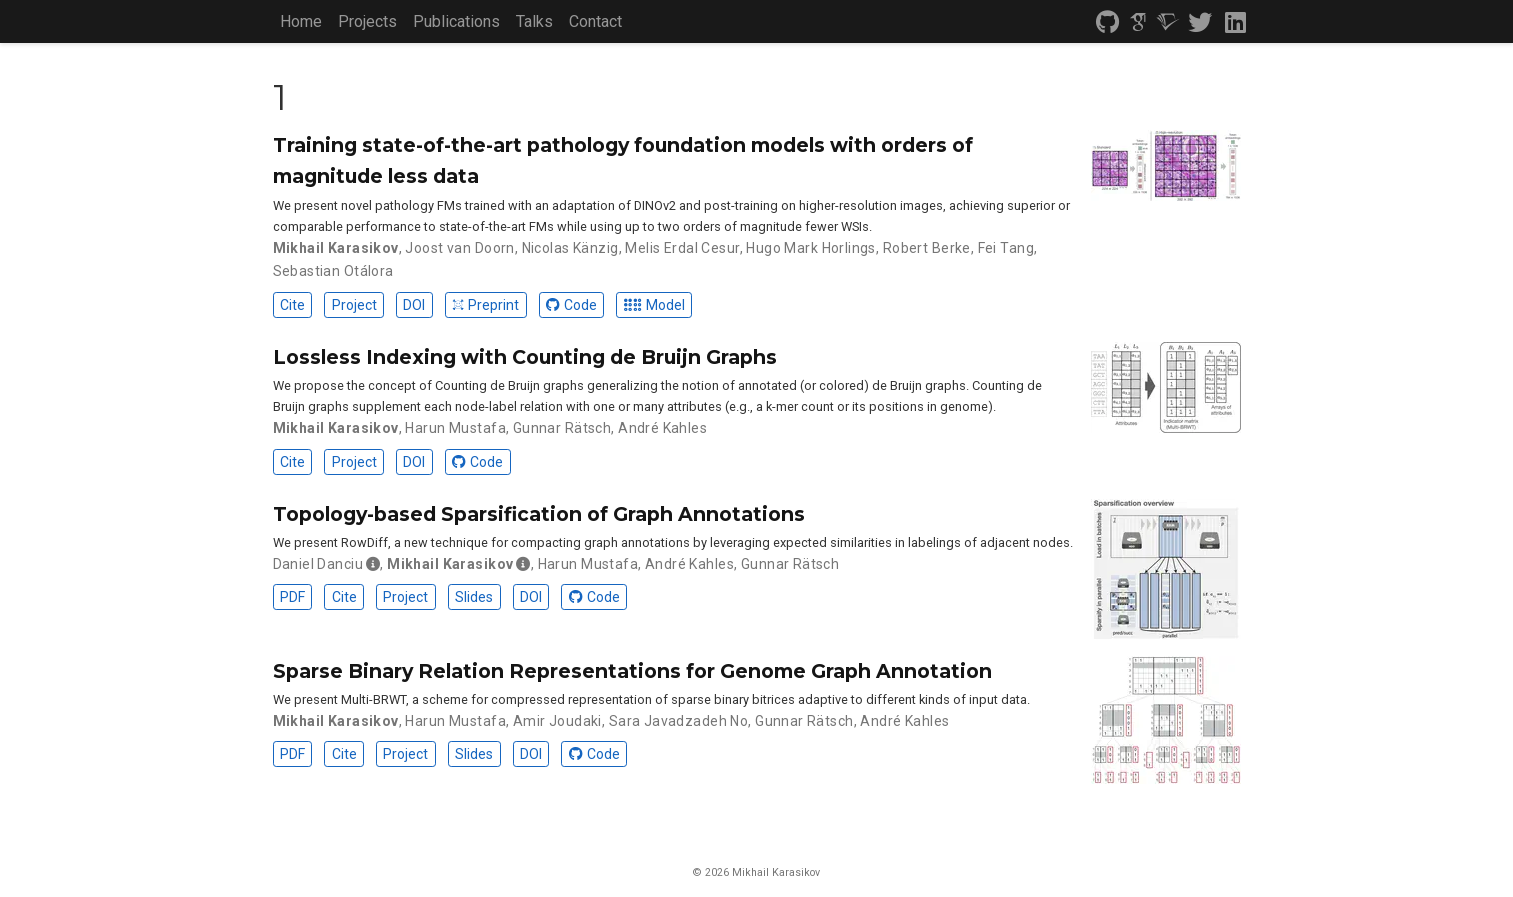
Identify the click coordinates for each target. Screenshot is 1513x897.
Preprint (485, 305)
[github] (1108, 23)
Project (354, 305)
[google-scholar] (1138, 23)
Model (654, 305)
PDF (292, 597)
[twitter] (1200, 23)
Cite (292, 305)
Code (571, 305)
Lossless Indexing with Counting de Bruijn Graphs (525, 357)
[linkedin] (1234, 23)
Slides (474, 597)
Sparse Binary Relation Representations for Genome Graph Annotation (632, 671)
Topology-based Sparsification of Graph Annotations (539, 514)
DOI (414, 305)
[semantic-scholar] (1168, 23)
